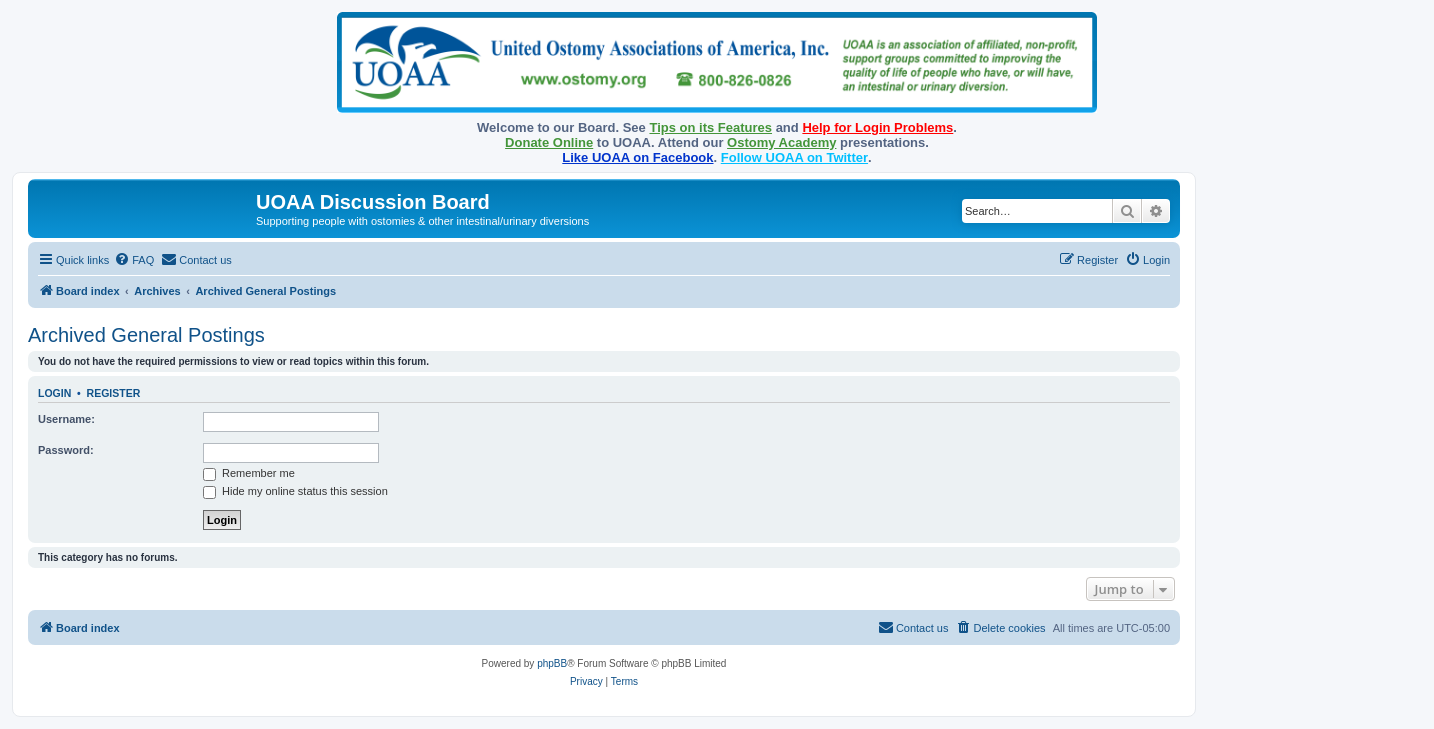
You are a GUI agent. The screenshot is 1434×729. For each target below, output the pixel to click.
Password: (66, 450)
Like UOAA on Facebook (637, 157)
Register (114, 393)
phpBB (552, 663)
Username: (66, 419)
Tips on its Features (710, 127)
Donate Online (549, 142)
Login (54, 393)
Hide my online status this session (295, 491)
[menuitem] (134, 260)
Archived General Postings (146, 335)
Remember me (249, 473)
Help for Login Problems (877, 127)
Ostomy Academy (781, 142)
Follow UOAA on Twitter (794, 157)
